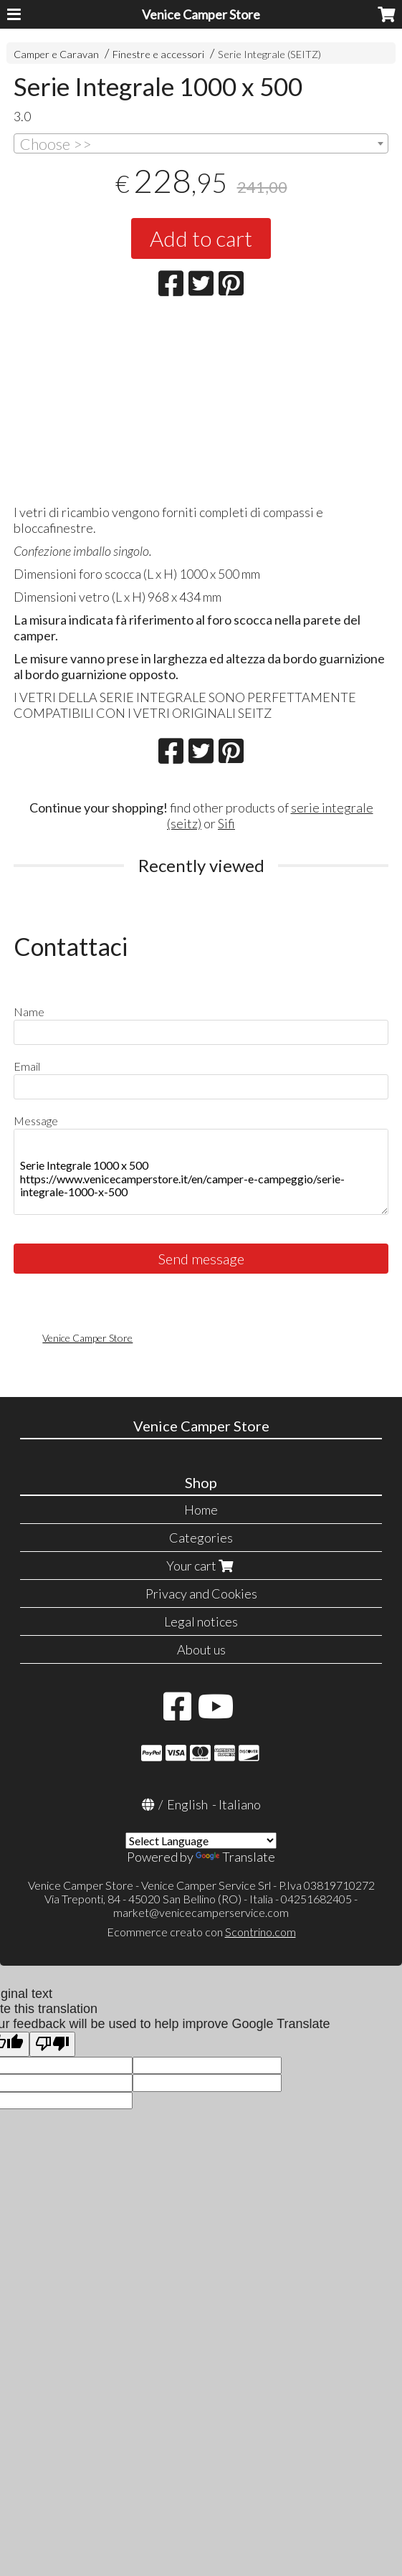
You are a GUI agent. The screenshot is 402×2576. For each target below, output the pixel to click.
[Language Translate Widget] (201, 1840)
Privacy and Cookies (201, 1593)
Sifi (226, 823)
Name (29, 1011)
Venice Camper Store (201, 14)
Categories (201, 1537)
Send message (201, 1258)
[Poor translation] (52, 2044)
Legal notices (201, 1621)
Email (27, 1066)
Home (201, 1509)
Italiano (240, 1804)
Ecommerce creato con (201, 1931)
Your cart (201, 1565)
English (187, 1804)
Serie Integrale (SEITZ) (269, 54)
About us (201, 1649)
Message (36, 1120)
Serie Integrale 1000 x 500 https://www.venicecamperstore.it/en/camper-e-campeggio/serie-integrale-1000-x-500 (201, 1172)
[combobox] (201, 143)
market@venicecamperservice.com (201, 1912)
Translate (235, 1857)
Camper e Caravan (56, 54)
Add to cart (201, 238)
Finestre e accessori (158, 54)
